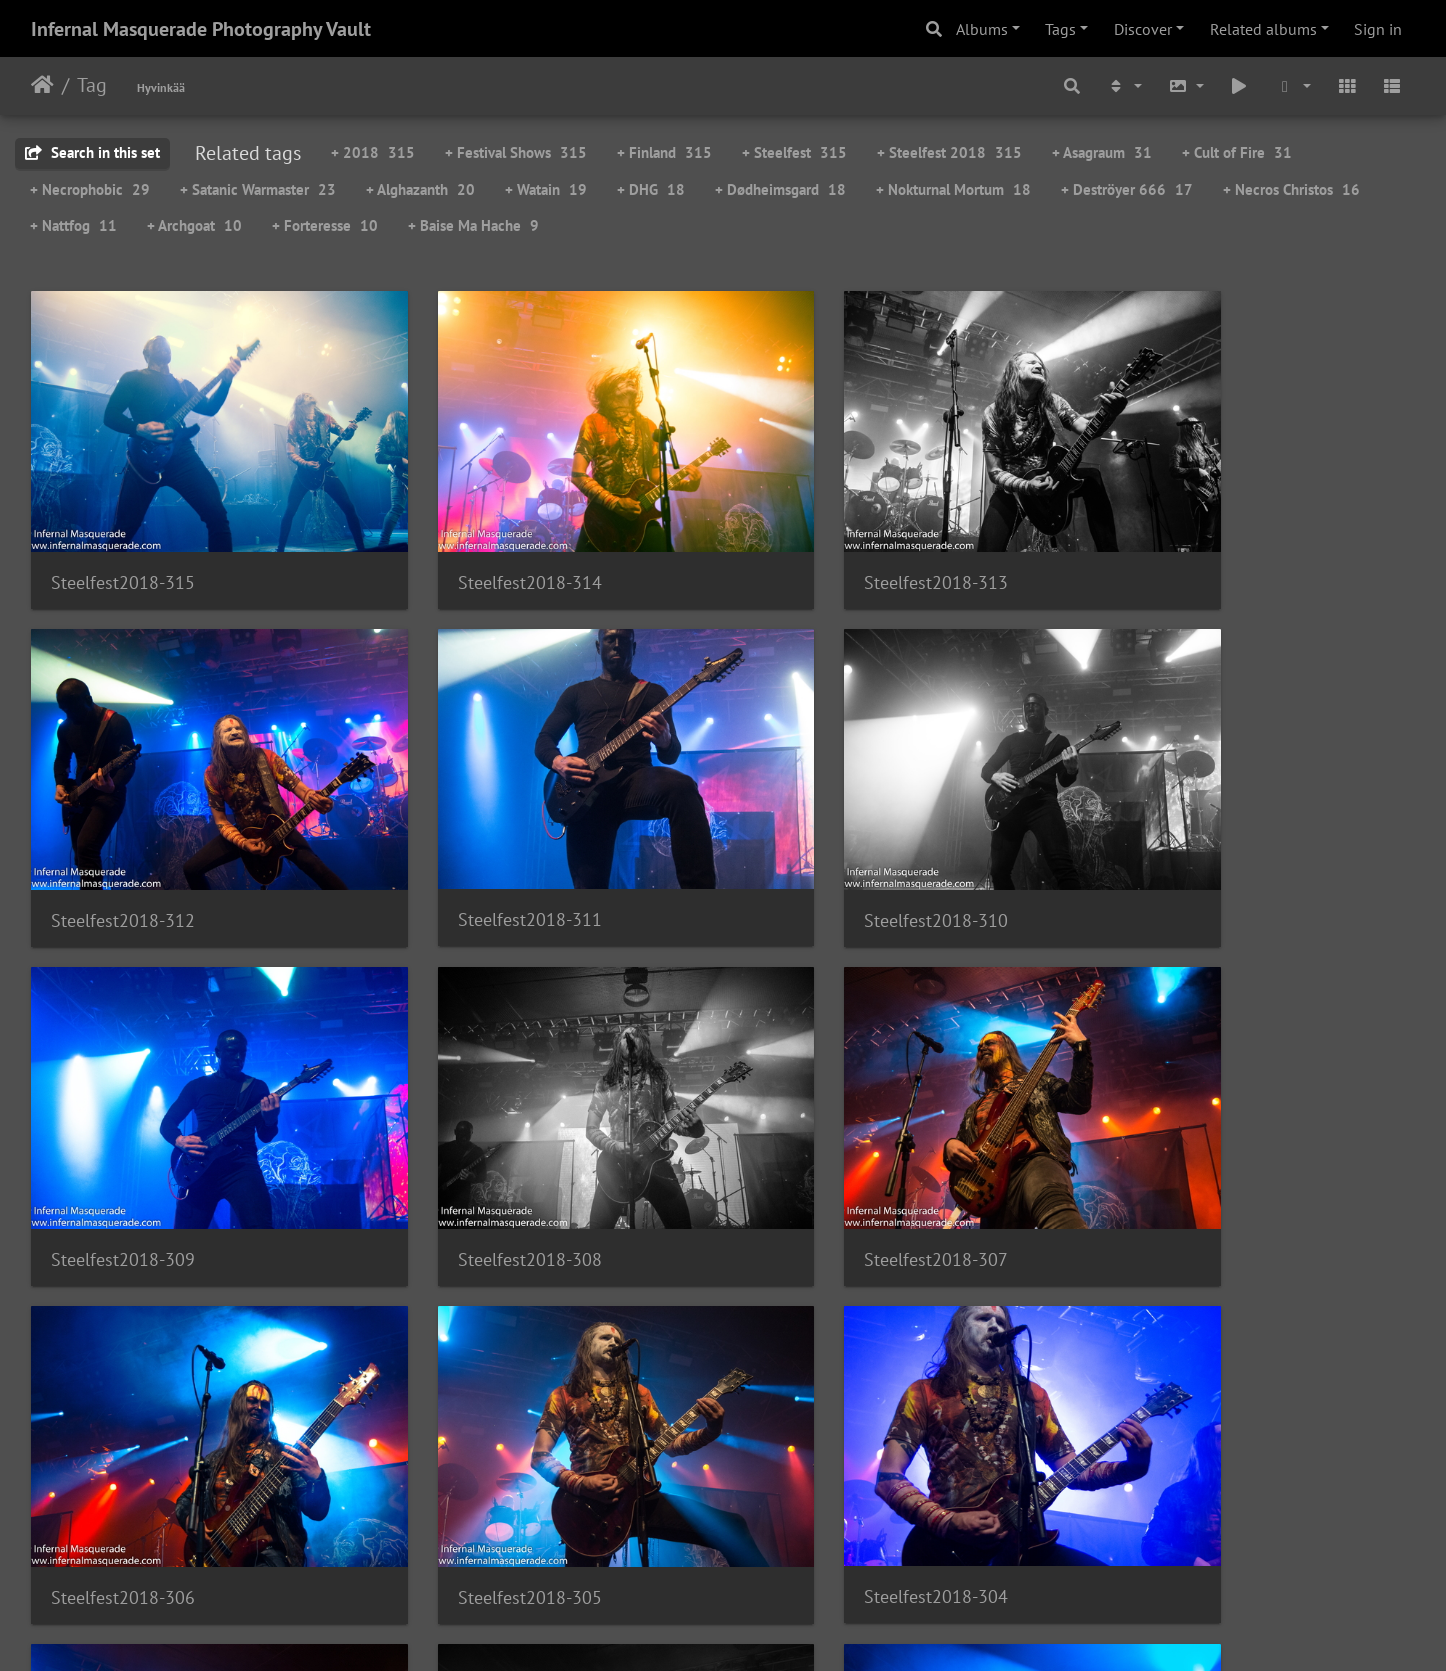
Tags (1060, 29)
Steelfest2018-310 (477, 846)
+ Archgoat (194, 225)
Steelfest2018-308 (1184, 846)
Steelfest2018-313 (830, 545)
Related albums (1263, 29)
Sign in (1378, 29)
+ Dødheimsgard (780, 189)
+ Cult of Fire (1237, 152)
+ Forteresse (325, 225)
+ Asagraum (1102, 152)
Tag (92, 85)
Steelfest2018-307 (123, 1148)
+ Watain (546, 189)
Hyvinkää (161, 87)
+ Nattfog (73, 225)
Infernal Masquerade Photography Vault (201, 29)
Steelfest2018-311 (123, 845)
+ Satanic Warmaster (258, 189)
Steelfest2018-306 (477, 1148)
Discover (1143, 29)
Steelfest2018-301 (830, 1449)
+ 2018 (373, 152)
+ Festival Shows (516, 152)
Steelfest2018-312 (1184, 545)
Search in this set (92, 152)
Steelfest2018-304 (1184, 1147)
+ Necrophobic (90, 189)
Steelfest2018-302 (477, 1449)
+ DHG (651, 189)
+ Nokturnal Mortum (953, 189)
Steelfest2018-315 (123, 545)
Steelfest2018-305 (830, 1148)
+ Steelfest (794, 152)
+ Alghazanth (420, 189)
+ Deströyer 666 (1127, 189)
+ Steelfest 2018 (949, 152)
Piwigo (764, 1629)
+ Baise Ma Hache (473, 225)
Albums (982, 29)
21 (822, 1553)
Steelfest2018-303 (123, 1449)
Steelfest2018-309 (830, 846)
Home (42, 85)
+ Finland (664, 152)
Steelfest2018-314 (477, 545)
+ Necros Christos (1291, 189)
